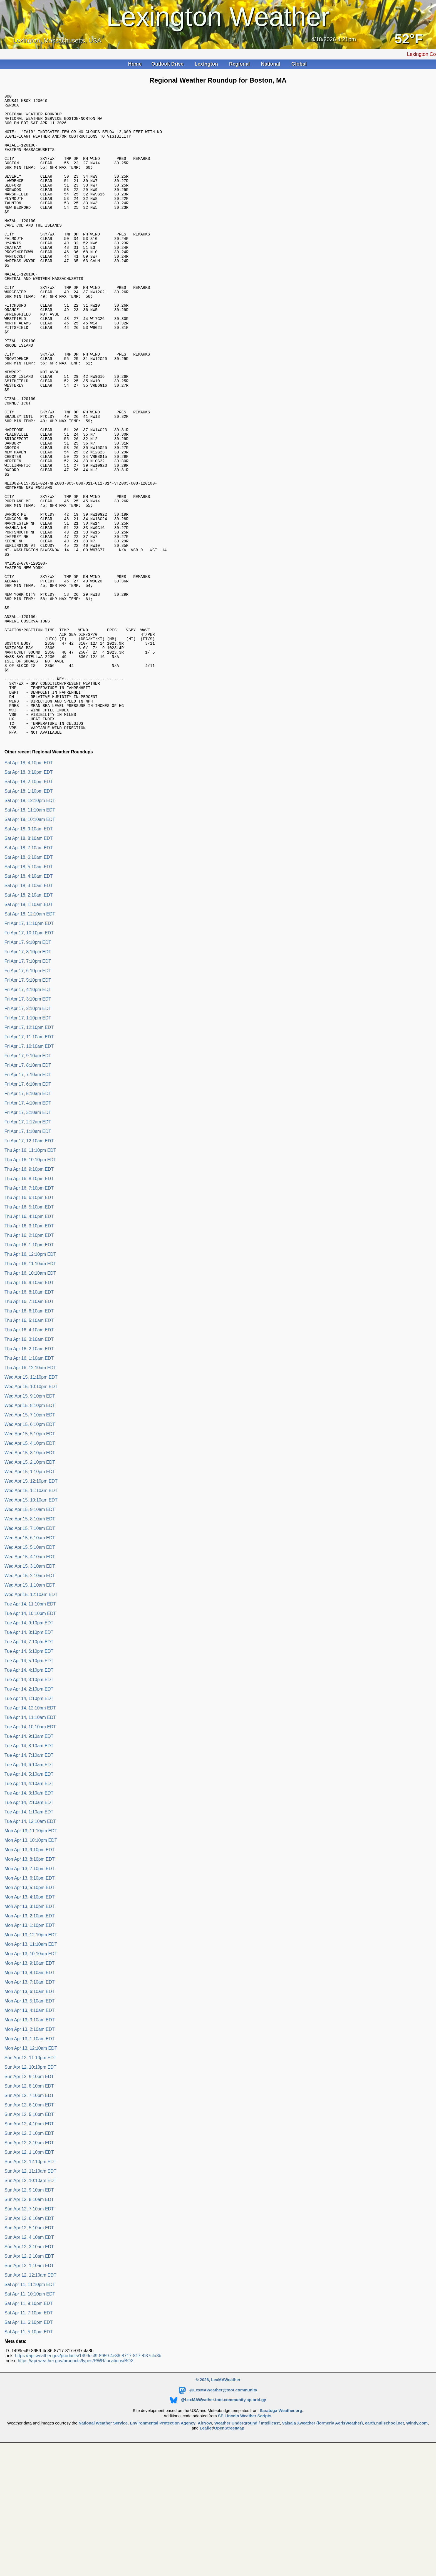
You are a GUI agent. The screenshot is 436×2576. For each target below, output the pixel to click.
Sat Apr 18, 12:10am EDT (29, 1036)
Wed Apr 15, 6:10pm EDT (29, 1547)
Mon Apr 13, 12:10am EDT (30, 2170)
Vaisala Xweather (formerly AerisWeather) (322, 2545)
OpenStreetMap (229, 2550)
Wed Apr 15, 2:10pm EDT (29, 1584)
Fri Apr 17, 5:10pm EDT (27, 1102)
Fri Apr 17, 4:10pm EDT (27, 1112)
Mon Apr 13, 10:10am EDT (30, 2076)
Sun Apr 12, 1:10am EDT (29, 2388)
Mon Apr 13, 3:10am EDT (29, 2142)
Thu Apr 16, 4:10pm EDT (29, 1339)
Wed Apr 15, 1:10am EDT (29, 1707)
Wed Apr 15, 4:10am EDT (29, 1679)
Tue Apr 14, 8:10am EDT (28, 1868)
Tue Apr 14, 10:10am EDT (30, 1849)
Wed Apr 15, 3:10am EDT (29, 1688)
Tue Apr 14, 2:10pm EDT (28, 1811)
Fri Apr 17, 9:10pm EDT (27, 1065)
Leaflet (206, 2550)
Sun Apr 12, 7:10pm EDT (29, 2218)
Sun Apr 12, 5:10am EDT (29, 2350)
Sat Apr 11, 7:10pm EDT (28, 2435)
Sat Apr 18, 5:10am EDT (28, 989)
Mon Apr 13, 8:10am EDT (29, 2095)
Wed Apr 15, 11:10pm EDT (31, 1499)
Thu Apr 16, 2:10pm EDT (29, 1358)
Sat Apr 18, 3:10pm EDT (28, 894)
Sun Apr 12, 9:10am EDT (29, 2312)
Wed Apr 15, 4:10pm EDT (29, 1566)
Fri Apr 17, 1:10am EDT (27, 1254)
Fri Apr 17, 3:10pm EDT (27, 1121)
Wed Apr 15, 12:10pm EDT (31, 1603)
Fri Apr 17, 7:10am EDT (27, 1197)
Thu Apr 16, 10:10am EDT (30, 1395)
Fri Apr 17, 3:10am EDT (27, 1235)
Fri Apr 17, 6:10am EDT (27, 1206)
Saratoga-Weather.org (281, 2533)
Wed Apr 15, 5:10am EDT (29, 1669)
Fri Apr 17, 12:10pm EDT (29, 1150)
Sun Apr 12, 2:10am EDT (29, 2378)
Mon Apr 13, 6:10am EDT (29, 2114)
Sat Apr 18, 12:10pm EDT (29, 923)
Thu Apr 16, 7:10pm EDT (29, 1310)
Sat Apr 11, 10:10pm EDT (29, 2416)
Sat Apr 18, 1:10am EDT (28, 1027)
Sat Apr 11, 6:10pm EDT (28, 2445)
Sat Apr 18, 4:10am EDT (28, 998)
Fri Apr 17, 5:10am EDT (27, 1216)
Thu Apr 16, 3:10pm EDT (29, 1348)
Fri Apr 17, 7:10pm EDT (27, 1083)
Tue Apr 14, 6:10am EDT (28, 1887)
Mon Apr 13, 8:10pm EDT (29, 1981)
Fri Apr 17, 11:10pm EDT (29, 1046)
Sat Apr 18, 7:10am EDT (28, 970)
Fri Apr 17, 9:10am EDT (27, 1178)
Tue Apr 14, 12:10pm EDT (30, 1830)
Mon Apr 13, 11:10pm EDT (30, 1953)
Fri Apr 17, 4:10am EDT (27, 1225)
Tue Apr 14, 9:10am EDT (28, 1859)
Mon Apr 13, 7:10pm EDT (29, 1991)
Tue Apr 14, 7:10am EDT (28, 1877)
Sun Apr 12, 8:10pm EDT (29, 2208)
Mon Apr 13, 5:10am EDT (29, 2123)
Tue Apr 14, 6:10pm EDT (28, 1773)
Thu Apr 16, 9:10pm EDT (29, 1291)
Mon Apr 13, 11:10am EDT (30, 2066)
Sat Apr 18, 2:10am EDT (28, 1017)
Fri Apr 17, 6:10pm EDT (27, 1093)
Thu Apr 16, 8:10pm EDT (29, 1301)
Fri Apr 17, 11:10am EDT (29, 1159)
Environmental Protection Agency (162, 2545)
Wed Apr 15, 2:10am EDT (29, 1698)
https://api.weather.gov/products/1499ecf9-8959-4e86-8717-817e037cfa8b (88, 2478)
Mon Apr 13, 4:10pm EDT (29, 2019)
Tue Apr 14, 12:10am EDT (30, 1944)
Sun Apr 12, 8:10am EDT (29, 2322)
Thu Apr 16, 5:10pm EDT (29, 1329)
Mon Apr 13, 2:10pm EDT (29, 2038)
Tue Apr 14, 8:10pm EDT (28, 1755)
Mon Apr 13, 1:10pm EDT (29, 2048)
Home (135, 64)
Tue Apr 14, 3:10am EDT (28, 1915)
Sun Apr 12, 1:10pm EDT (29, 2274)
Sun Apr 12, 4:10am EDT (29, 2359)
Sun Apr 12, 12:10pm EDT (30, 2284)
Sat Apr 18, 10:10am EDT (29, 942)
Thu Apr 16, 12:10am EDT (30, 1490)
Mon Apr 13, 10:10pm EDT (30, 1962)
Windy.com (417, 2545)
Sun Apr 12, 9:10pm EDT (29, 2199)
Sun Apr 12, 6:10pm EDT (29, 2227)
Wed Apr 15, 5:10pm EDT (29, 1556)
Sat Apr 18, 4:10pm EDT (28, 885)
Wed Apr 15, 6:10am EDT (29, 1660)
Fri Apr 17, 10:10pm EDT (29, 1055)
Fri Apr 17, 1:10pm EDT (27, 1140)
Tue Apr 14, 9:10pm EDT (28, 1745)
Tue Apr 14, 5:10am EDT (28, 1896)
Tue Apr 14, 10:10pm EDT (30, 1736)
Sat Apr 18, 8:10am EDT (28, 961)
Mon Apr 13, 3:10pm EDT (29, 2029)
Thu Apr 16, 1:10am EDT (29, 1480)
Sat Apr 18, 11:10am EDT (29, 932)
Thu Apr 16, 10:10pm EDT (30, 1282)
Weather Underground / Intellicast (247, 2545)
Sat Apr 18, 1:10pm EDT (28, 913)
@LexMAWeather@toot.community (218, 2512)
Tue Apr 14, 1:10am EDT (28, 1934)
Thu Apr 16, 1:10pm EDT (29, 1367)
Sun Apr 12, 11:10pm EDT (30, 2180)
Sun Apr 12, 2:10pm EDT (29, 2265)
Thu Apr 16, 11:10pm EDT (30, 1272)
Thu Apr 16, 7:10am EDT (29, 1424)
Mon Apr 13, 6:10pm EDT (29, 2000)
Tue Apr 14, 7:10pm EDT (28, 1764)
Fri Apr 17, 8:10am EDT (27, 1187)
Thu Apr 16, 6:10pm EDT (29, 1320)
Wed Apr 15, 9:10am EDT (29, 1632)
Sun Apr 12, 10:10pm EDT (30, 2189)
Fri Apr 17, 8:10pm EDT (27, 1074)
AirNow (205, 2545)
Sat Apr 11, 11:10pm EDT (29, 2407)
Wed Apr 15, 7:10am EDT (29, 1651)
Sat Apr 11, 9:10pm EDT (28, 2426)
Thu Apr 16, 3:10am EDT (29, 1462)
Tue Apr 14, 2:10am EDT (28, 1925)
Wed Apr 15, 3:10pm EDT (29, 1575)
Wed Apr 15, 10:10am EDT (31, 1622)
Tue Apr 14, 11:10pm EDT (30, 1726)
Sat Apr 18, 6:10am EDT (28, 979)
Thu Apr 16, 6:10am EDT (29, 1433)
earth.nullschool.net (384, 2545)
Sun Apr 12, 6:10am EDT (29, 2341)
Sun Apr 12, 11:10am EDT (30, 2293)
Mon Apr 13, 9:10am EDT (29, 2085)
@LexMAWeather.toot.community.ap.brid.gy (218, 2522)
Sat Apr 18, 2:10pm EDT (28, 904)
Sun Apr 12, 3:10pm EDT (29, 2256)
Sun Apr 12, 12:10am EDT (30, 2397)
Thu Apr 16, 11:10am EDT (30, 1386)
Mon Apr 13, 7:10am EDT (29, 2104)
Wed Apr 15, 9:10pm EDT (29, 1518)
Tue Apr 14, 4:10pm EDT (28, 1792)
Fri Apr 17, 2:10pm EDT (27, 1131)
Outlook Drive (168, 64)
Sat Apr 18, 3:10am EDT (28, 1008)
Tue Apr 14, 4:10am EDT (28, 1906)
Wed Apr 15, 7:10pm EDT (29, 1537)
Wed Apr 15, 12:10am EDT (31, 1717)
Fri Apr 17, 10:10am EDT (29, 1169)
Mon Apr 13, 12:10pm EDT (30, 2057)
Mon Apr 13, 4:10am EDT (29, 2133)
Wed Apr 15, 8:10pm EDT (29, 1528)
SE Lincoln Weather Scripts (244, 2538)
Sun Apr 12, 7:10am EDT (29, 2331)
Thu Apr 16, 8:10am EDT (29, 1414)
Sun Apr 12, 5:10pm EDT (29, 2237)
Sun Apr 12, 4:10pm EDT (29, 2246)
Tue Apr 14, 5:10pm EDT (28, 1783)
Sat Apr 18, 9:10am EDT (28, 951)
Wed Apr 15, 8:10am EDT (29, 1641)
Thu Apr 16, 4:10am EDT (29, 1452)
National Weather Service (102, 2545)
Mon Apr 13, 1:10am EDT (29, 2161)
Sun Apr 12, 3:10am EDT (29, 2369)
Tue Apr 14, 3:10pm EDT (28, 1802)
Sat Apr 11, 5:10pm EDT (28, 2454)
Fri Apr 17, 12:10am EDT (29, 1263)
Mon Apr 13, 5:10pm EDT (29, 2010)
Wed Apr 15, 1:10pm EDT (29, 1594)
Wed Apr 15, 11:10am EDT (31, 1613)
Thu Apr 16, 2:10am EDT (29, 1471)
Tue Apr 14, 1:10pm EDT (28, 1821)
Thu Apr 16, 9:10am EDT (29, 1405)
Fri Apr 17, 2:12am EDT (27, 1244)
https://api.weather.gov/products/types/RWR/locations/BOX (76, 2483)
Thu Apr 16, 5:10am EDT (29, 1443)
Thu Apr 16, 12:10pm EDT (30, 1376)
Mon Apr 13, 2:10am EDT (29, 2152)
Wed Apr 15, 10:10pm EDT (31, 1509)
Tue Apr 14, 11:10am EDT (30, 1840)
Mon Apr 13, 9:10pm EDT (29, 1972)
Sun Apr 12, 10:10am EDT (30, 2303)
